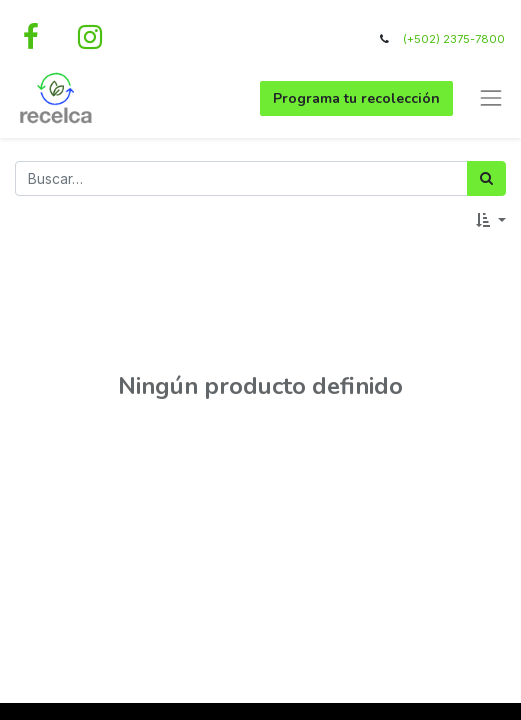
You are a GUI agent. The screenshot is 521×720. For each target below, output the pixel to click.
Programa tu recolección (356, 98)
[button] (491, 220)
